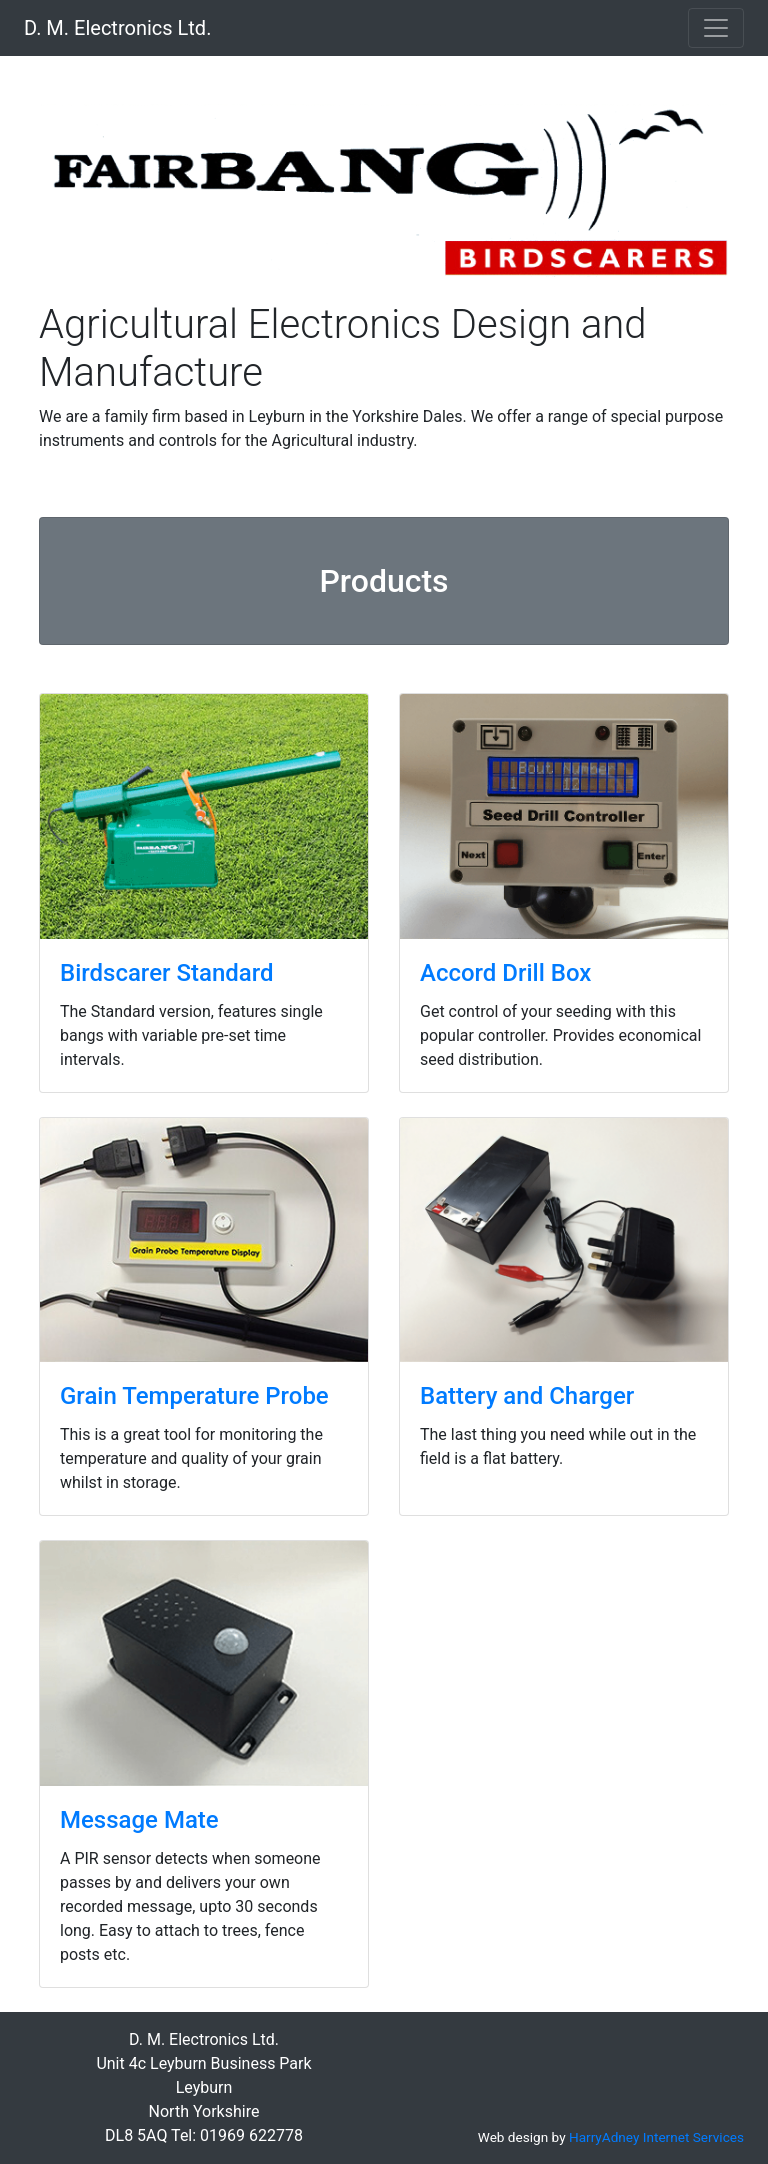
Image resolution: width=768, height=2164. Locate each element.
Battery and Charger (527, 1396)
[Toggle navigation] (716, 28)
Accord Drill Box (505, 973)
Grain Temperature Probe (194, 1396)
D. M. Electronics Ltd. (117, 28)
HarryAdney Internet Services (656, 2137)
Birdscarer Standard (167, 973)
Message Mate (139, 1820)
